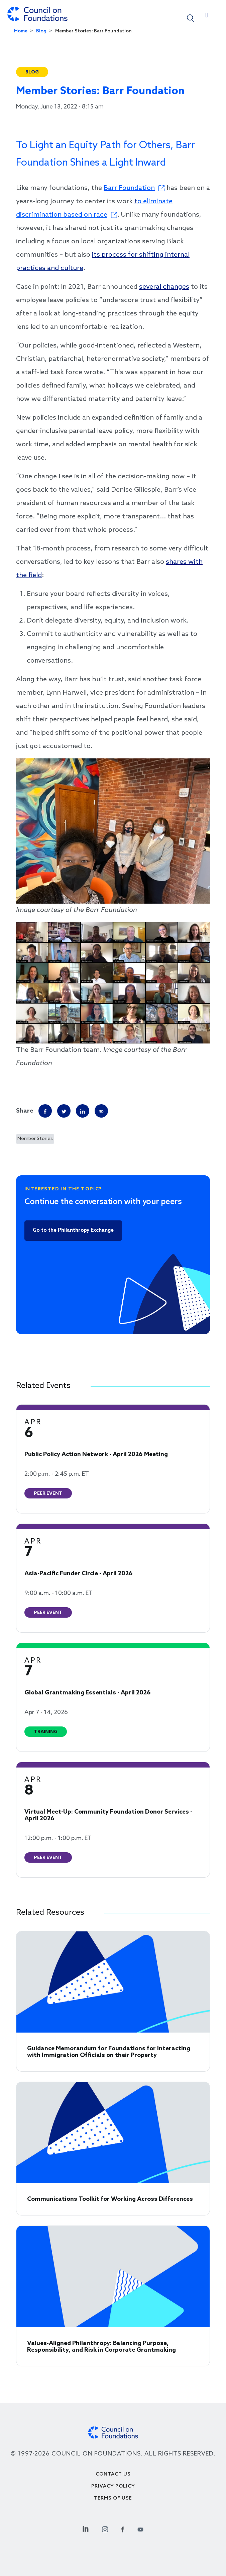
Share (24, 1111)
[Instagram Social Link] (105, 2528)
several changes (164, 287)
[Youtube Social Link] (140, 2528)
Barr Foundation (129, 188)
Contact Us (113, 2474)
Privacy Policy (113, 2486)
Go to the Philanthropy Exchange (73, 1230)
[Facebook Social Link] (122, 2528)
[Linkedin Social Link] (86, 2528)
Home (20, 31)
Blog (41, 31)
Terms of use (113, 2498)
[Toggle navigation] (206, 16)
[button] (190, 17)
